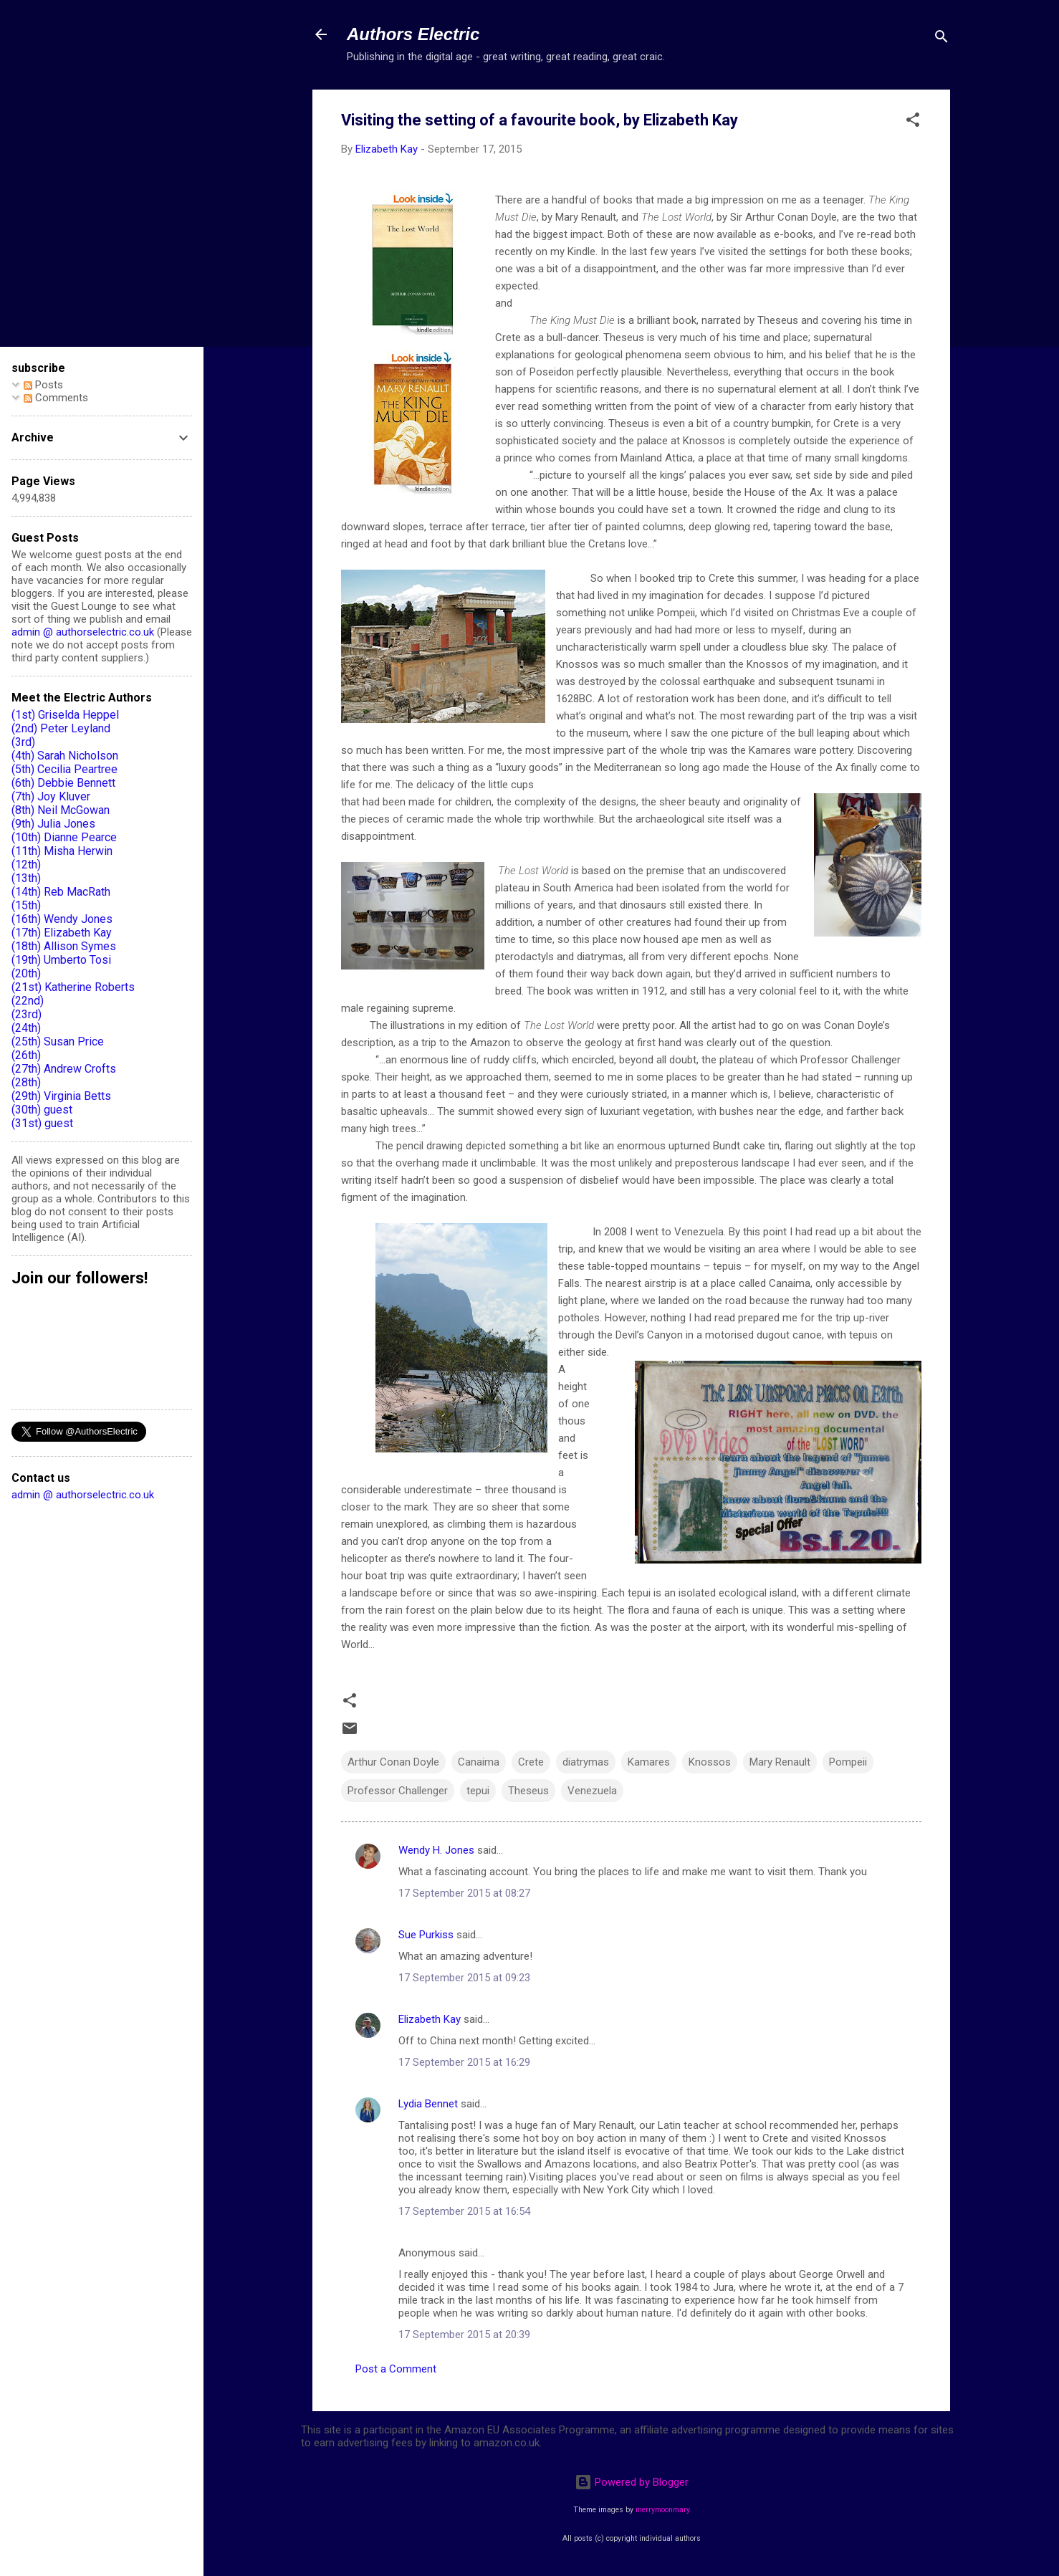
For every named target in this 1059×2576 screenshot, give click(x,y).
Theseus (528, 1790)
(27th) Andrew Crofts (63, 1069)
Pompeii (848, 1762)
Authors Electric (413, 34)
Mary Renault (779, 1762)
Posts (43, 384)
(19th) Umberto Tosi (61, 960)
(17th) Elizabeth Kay (61, 932)
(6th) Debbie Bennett (63, 783)
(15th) (26, 905)
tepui (477, 1790)
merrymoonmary (663, 2509)
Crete (531, 1762)
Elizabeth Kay (429, 2019)
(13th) (26, 878)
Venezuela (592, 1790)
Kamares (649, 1762)
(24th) (26, 1028)
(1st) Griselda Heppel (65, 715)
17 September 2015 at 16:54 (464, 2211)
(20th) (26, 973)
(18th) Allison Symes (63, 946)
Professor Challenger (398, 1790)
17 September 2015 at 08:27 (464, 1893)
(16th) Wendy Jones (61, 919)
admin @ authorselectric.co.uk (82, 632)
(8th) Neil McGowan (60, 810)
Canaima (478, 1762)
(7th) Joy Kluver (50, 796)
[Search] (941, 39)
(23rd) (26, 1014)
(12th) (26, 864)
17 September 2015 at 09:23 (464, 1977)
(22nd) (27, 1000)
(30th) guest (41, 1109)
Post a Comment (395, 2368)
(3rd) (23, 742)
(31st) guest (42, 1123)
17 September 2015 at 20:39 (464, 2334)
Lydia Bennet (428, 2103)
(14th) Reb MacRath (60, 892)
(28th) (26, 1082)
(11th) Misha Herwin (61, 851)
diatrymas (585, 1762)
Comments (56, 397)
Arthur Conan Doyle (393, 1762)
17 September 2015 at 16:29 (464, 2062)
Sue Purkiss (426, 1934)
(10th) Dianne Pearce (64, 837)
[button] (912, 122)
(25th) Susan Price (57, 1041)
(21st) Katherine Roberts (73, 987)
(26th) (26, 1055)
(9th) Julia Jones (53, 823)
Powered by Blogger (632, 2482)
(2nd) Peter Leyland (60, 728)
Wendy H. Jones (436, 1850)
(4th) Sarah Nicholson (64, 755)
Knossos (710, 1762)
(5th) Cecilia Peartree (64, 769)
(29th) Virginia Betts (61, 1096)
